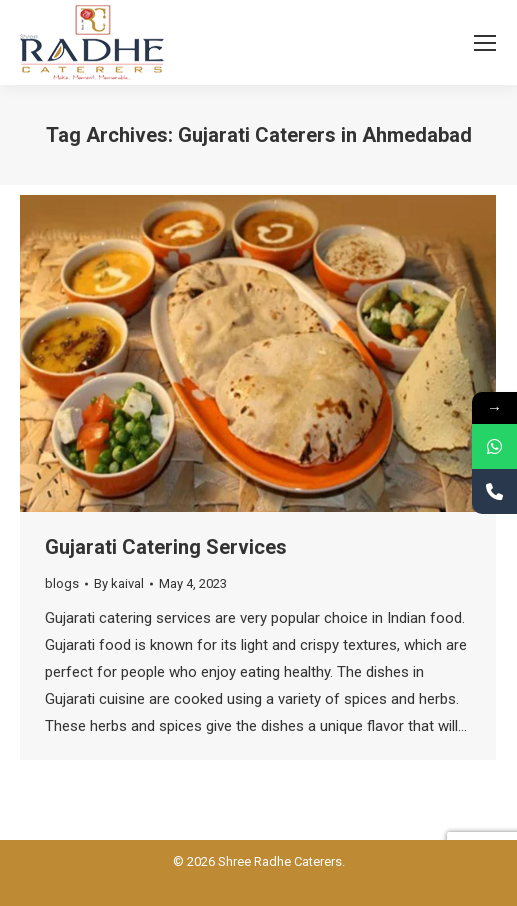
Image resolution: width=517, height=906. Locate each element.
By (119, 583)
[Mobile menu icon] (485, 43)
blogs (62, 583)
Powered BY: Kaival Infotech (259, 884)
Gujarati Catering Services (166, 547)
